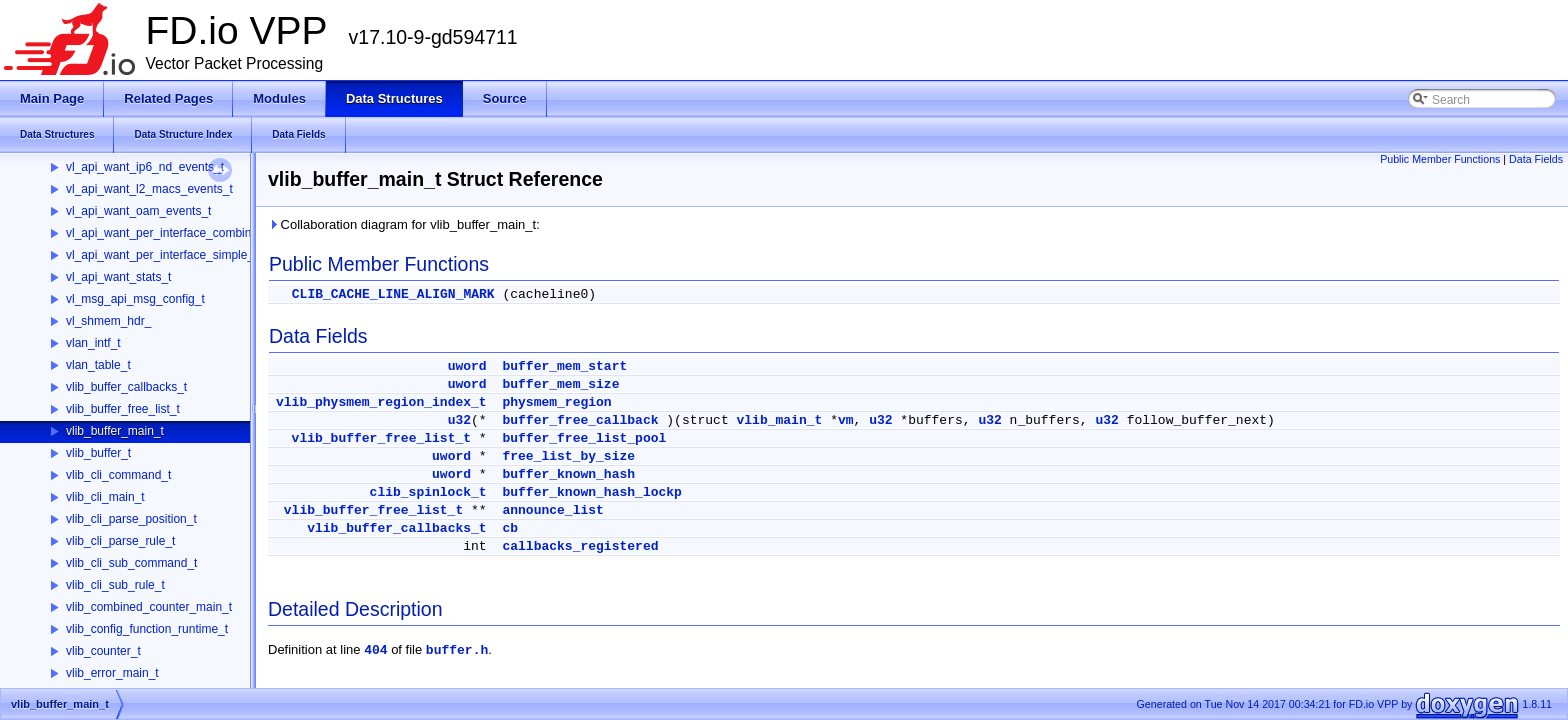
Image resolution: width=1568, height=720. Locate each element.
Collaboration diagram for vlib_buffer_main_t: (404, 224)
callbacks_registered (580, 546)
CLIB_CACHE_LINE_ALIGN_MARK (393, 294)
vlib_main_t (780, 420)
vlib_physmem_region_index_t (381, 402)
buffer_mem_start (564, 366)
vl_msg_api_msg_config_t (135, 299)
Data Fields (1536, 159)
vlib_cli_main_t (105, 497)
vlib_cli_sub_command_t (131, 563)
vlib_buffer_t (98, 453)
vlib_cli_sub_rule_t (115, 585)
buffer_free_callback (580, 420)
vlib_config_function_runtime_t (147, 629)
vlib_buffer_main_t (115, 431)
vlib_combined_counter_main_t (149, 607)
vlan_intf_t (93, 343)
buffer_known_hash (568, 474)
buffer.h (457, 650)
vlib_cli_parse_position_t (131, 519)
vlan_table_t (98, 365)
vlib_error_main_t (112, 673)
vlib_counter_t (103, 651)
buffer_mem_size (560, 384)
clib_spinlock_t (428, 492)
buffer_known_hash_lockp (591, 492)
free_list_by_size (568, 456)
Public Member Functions (1440, 159)
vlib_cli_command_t (118, 475)
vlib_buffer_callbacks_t (126, 387)
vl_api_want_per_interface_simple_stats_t (177, 255)
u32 (459, 420)
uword (467, 366)
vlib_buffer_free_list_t (123, 409)
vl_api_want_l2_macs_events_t (149, 189)
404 (375, 650)
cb (510, 528)
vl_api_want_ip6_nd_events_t (145, 167)
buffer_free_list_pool (584, 438)
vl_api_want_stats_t (118, 277)
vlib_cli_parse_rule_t (120, 541)
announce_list (552, 510)
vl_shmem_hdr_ (108, 321)
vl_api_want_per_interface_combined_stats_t (186, 233)
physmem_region (556, 402)
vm (846, 420)
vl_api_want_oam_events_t (138, 211)
